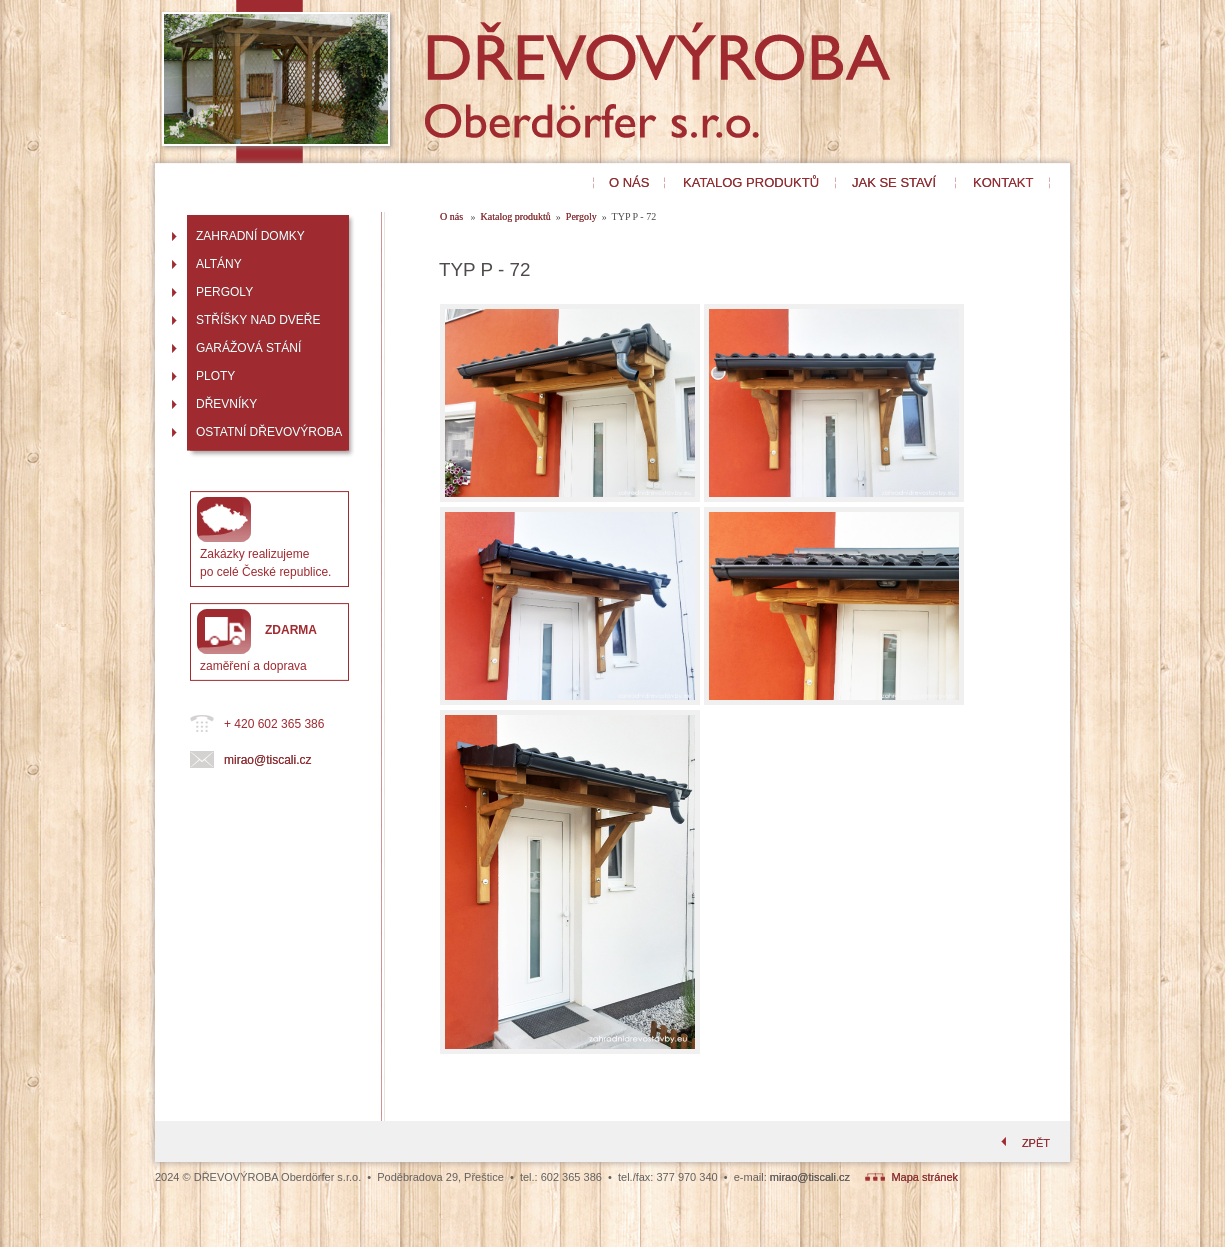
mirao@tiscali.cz (268, 760)
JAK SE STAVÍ (894, 182)
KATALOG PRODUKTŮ (751, 182)
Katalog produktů (516, 216)
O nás (453, 216)
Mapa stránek (911, 1177)
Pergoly (581, 216)
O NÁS (629, 182)
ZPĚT (1023, 1143)
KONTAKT (1003, 182)
